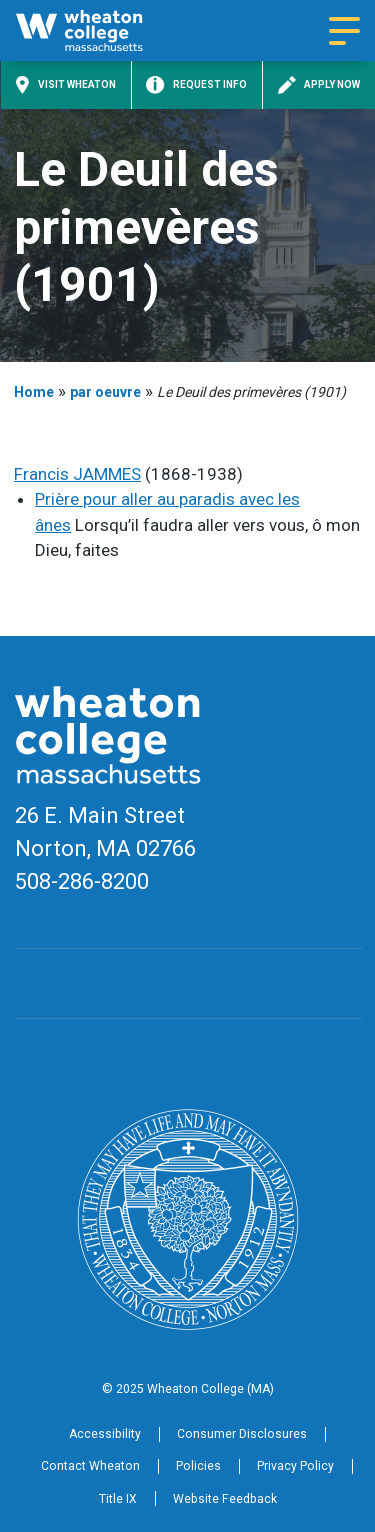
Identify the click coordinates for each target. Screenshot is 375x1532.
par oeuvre (105, 392)
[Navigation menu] (344, 31)
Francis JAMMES (77, 474)
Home (34, 392)
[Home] (96, 30)
